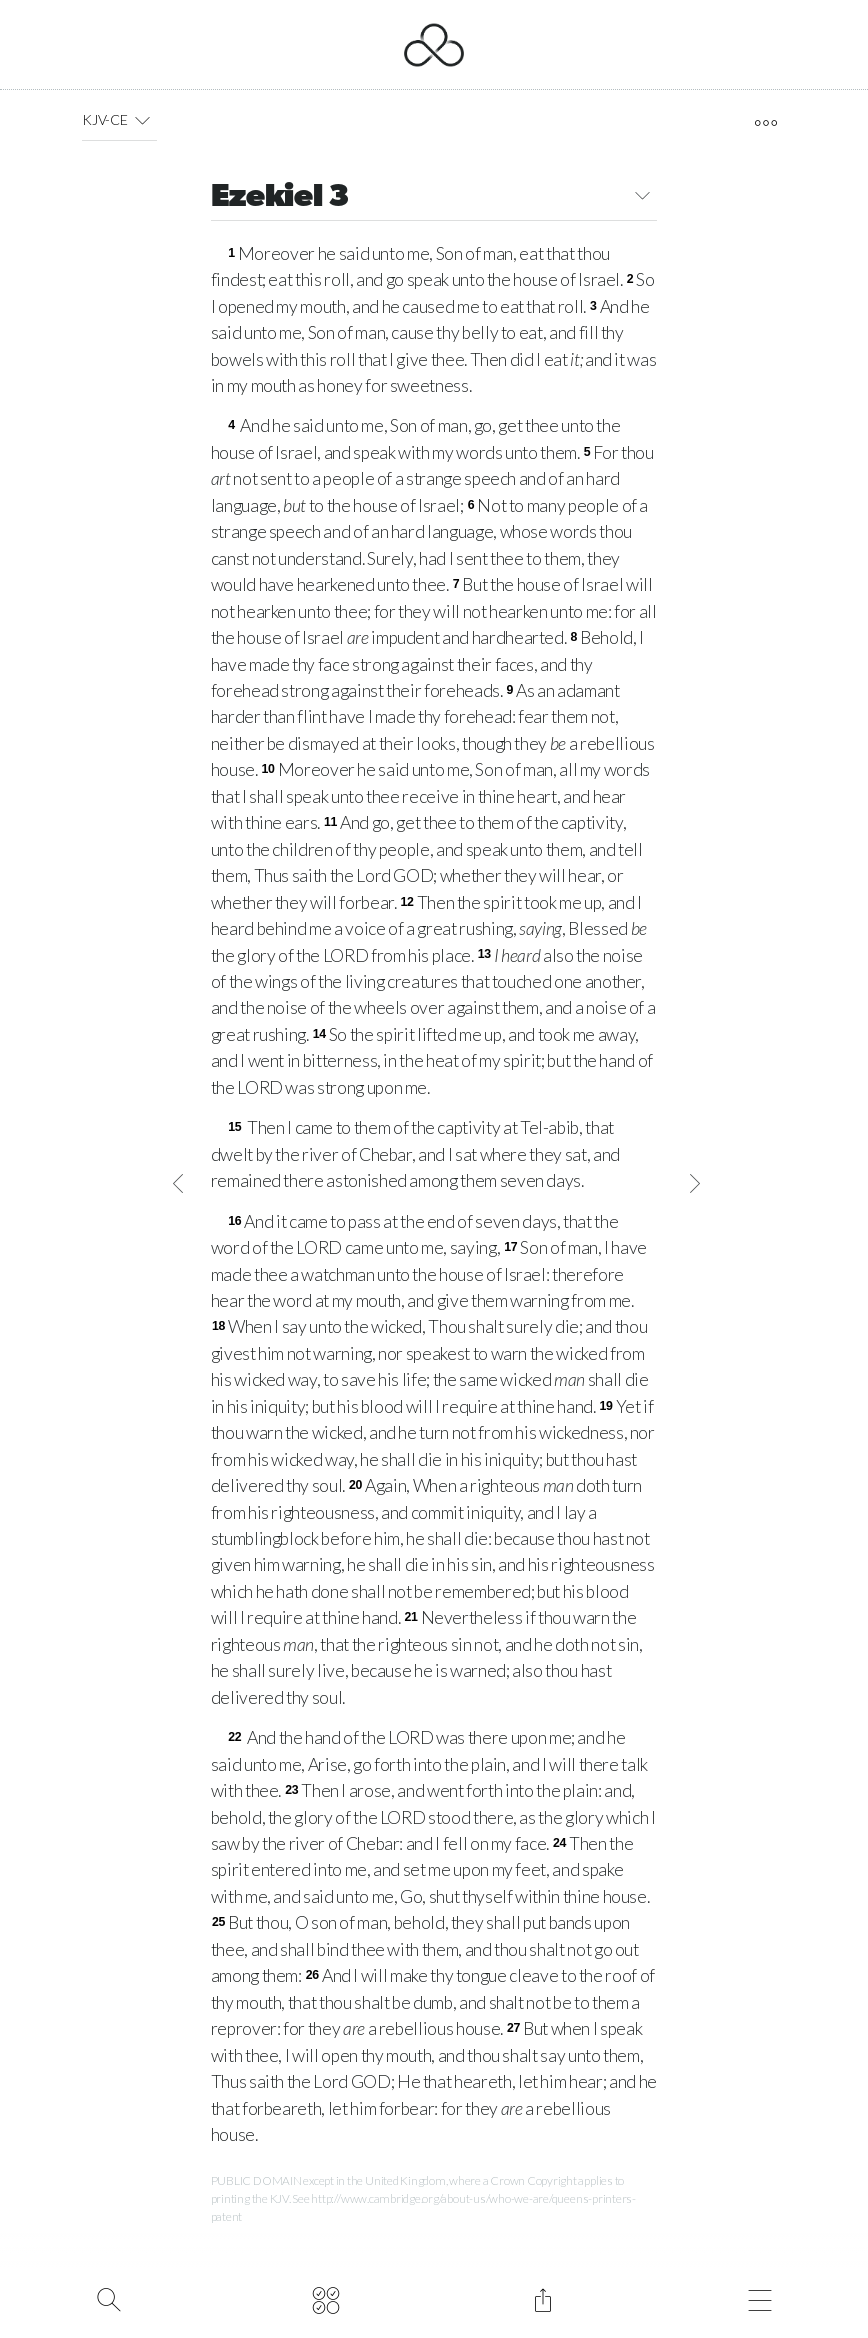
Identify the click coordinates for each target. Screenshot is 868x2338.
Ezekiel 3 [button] (434, 198)
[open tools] (765, 123)
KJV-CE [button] (119, 120)
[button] (142, 120)
